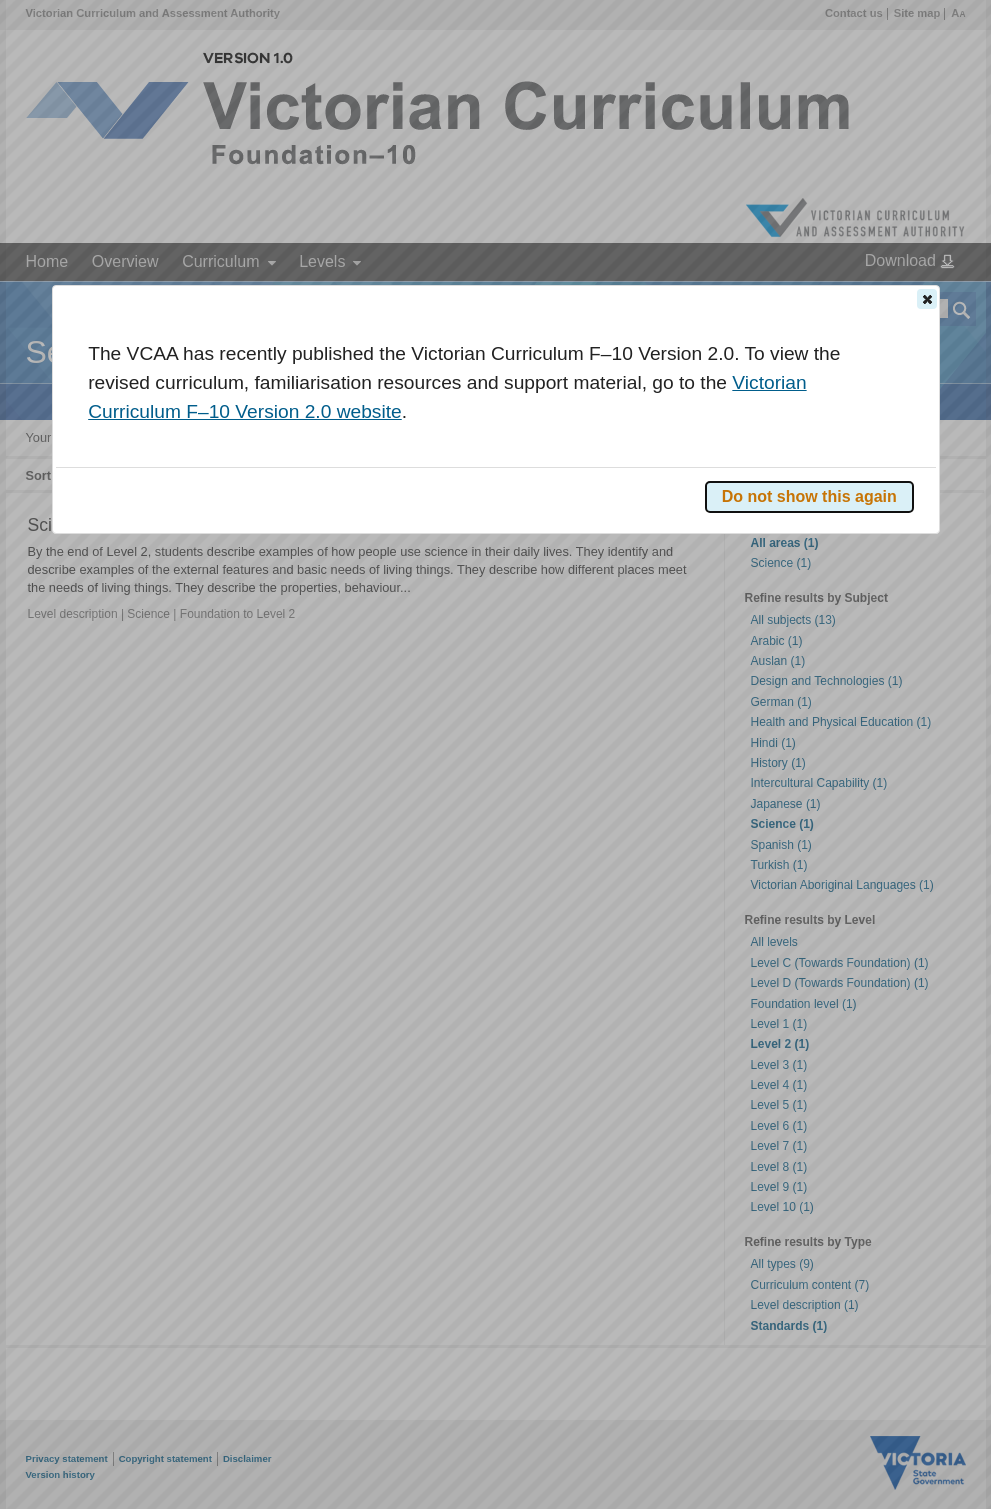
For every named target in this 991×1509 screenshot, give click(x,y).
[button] (927, 299)
